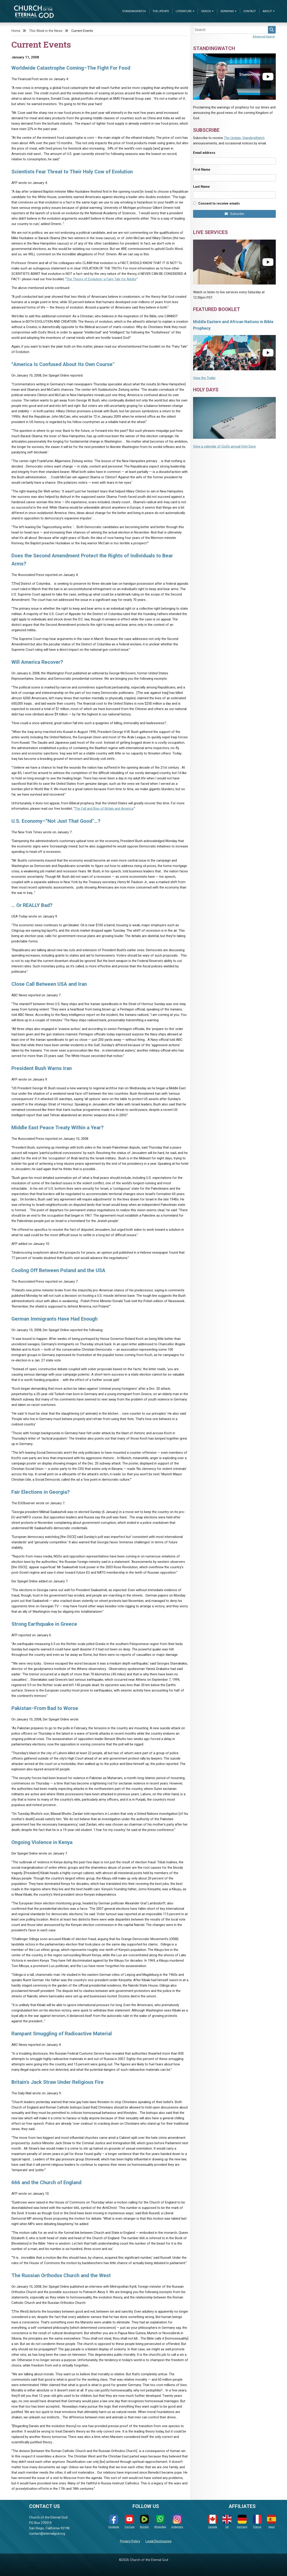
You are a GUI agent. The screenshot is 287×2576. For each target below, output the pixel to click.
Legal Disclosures (159, 2541)
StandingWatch (134, 11)
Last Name (201, 187)
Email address (204, 153)
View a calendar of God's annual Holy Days (224, 446)
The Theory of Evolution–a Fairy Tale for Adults (101, 279)
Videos (206, 11)
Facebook (113, 2521)
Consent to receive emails (219, 203)
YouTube (129, 2521)
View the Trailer (204, 378)
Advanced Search (264, 36)
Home (15, 31)
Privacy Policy (130, 2541)
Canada (212, 2521)
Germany (242, 2521)
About (267, 11)
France (257, 2521)
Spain (271, 2521)
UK (226, 2521)
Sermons (227, 11)
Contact (249, 11)
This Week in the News (46, 31)
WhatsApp (160, 2521)
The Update (161, 11)
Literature (184, 11)
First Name (201, 170)
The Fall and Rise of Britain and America (104, 809)
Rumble (144, 2521)
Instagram (177, 2521)
